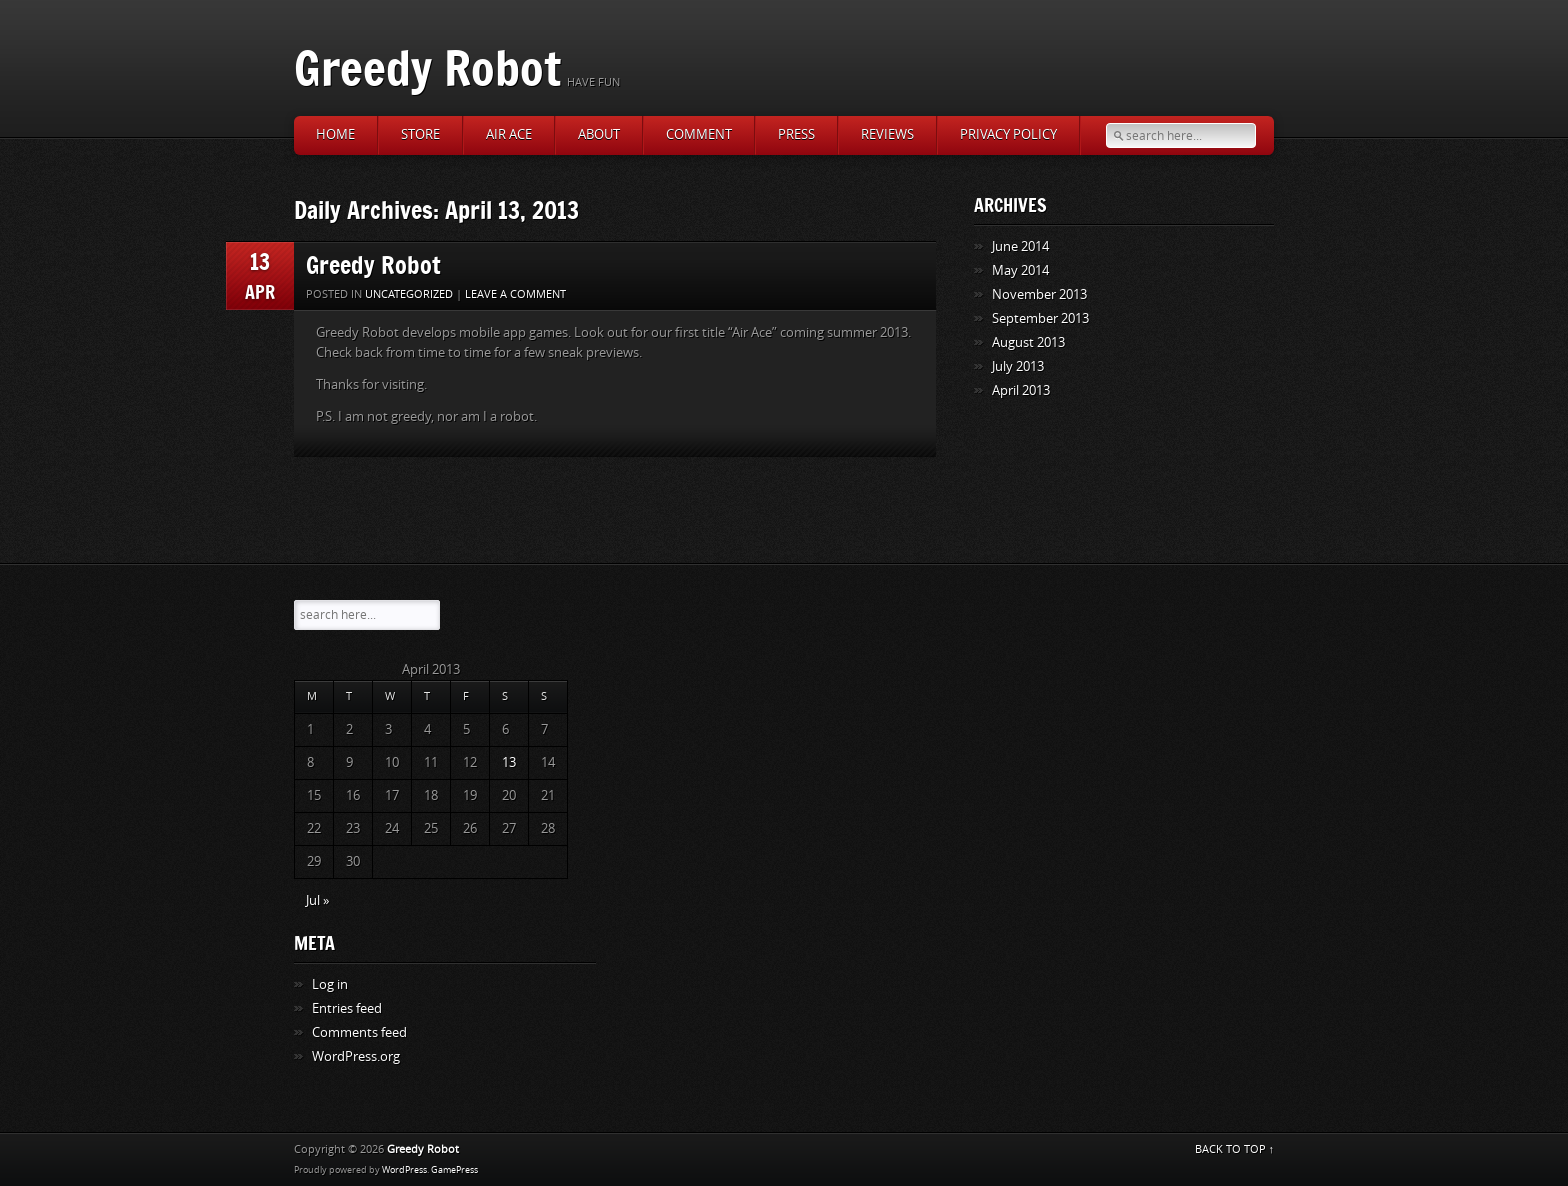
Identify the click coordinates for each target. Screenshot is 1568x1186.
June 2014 (1020, 246)
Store (420, 134)
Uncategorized (409, 294)
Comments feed (359, 1032)
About (599, 134)
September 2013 (1040, 318)
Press (796, 134)
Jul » (317, 900)
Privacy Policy (1008, 134)
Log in (330, 984)
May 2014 (1020, 270)
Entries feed (347, 1008)
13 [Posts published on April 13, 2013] (509, 762)
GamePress (454, 1170)
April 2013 (1021, 390)
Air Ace (509, 134)
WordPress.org (356, 1056)
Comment (699, 134)
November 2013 (1039, 294)
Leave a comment (515, 294)
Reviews (887, 134)
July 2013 (1018, 366)
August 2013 (1028, 342)
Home (335, 134)
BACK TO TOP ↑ (1235, 1149)
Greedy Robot (427, 67)
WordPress (404, 1170)
